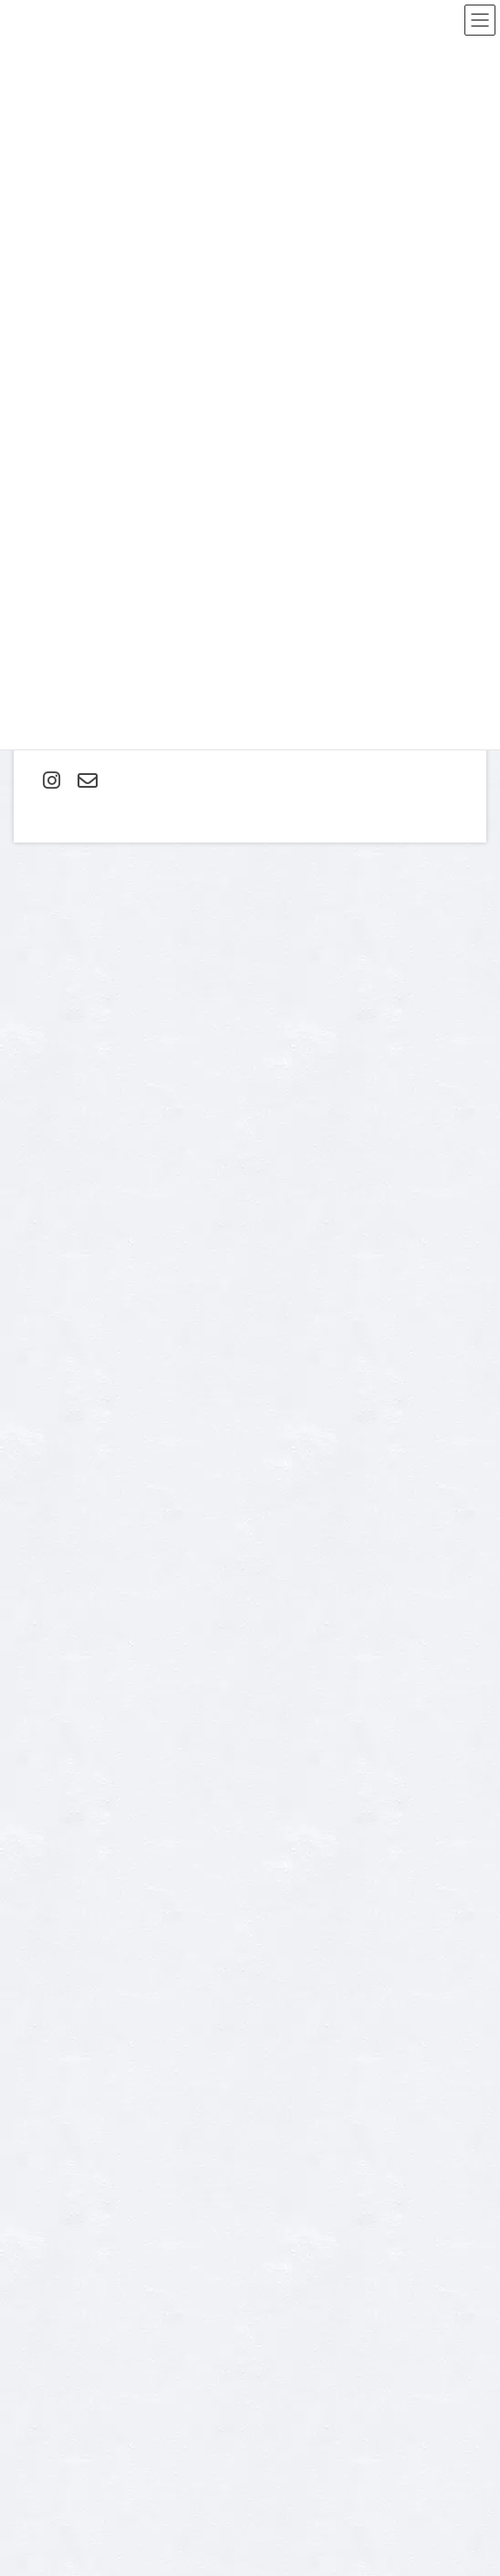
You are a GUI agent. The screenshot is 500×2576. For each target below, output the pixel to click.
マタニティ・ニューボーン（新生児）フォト (133, 2354)
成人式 (41, 2449)
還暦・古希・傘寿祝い (79, 2480)
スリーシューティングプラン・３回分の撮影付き (145, 2322)
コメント (44, 962)
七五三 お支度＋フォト (81, 2386)
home (38, 2227)
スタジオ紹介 (57, 2146)
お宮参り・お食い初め (79, 2259)
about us (45, 2020)
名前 (31, 1155)
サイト (33, 1324)
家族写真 (46, 2417)
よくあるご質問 (63, 2082)
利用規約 (457, 1927)
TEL (23, 1578)
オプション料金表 (68, 2114)
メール (37, 1240)
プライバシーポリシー (369, 1927)
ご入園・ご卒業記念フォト (90, 2290)
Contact (44, 2051)
